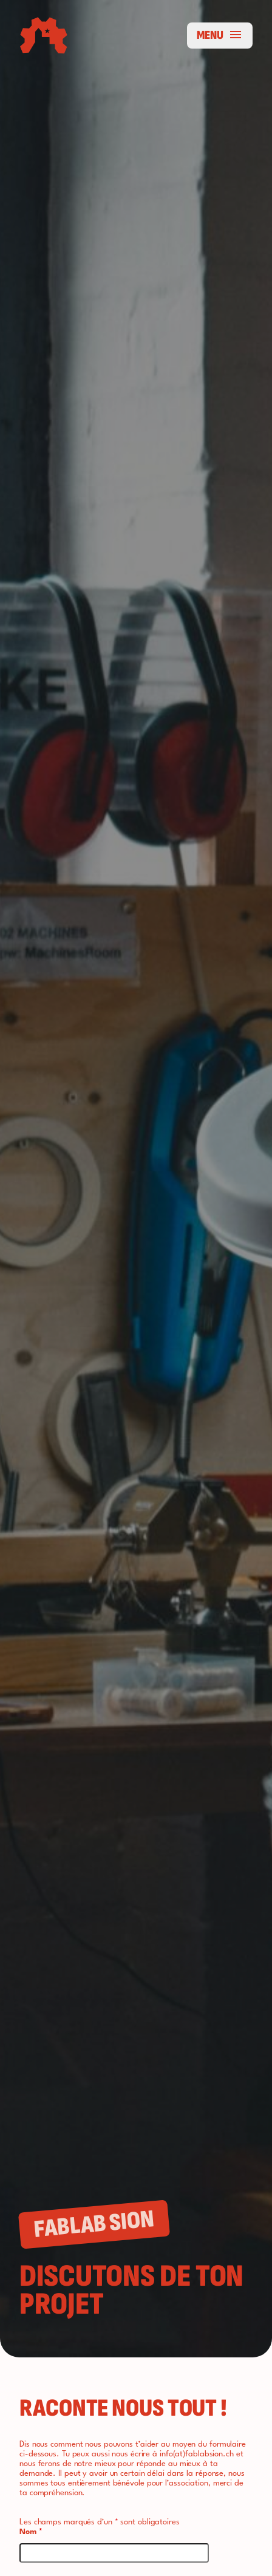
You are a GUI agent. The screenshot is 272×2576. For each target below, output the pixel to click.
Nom (30, 2532)
